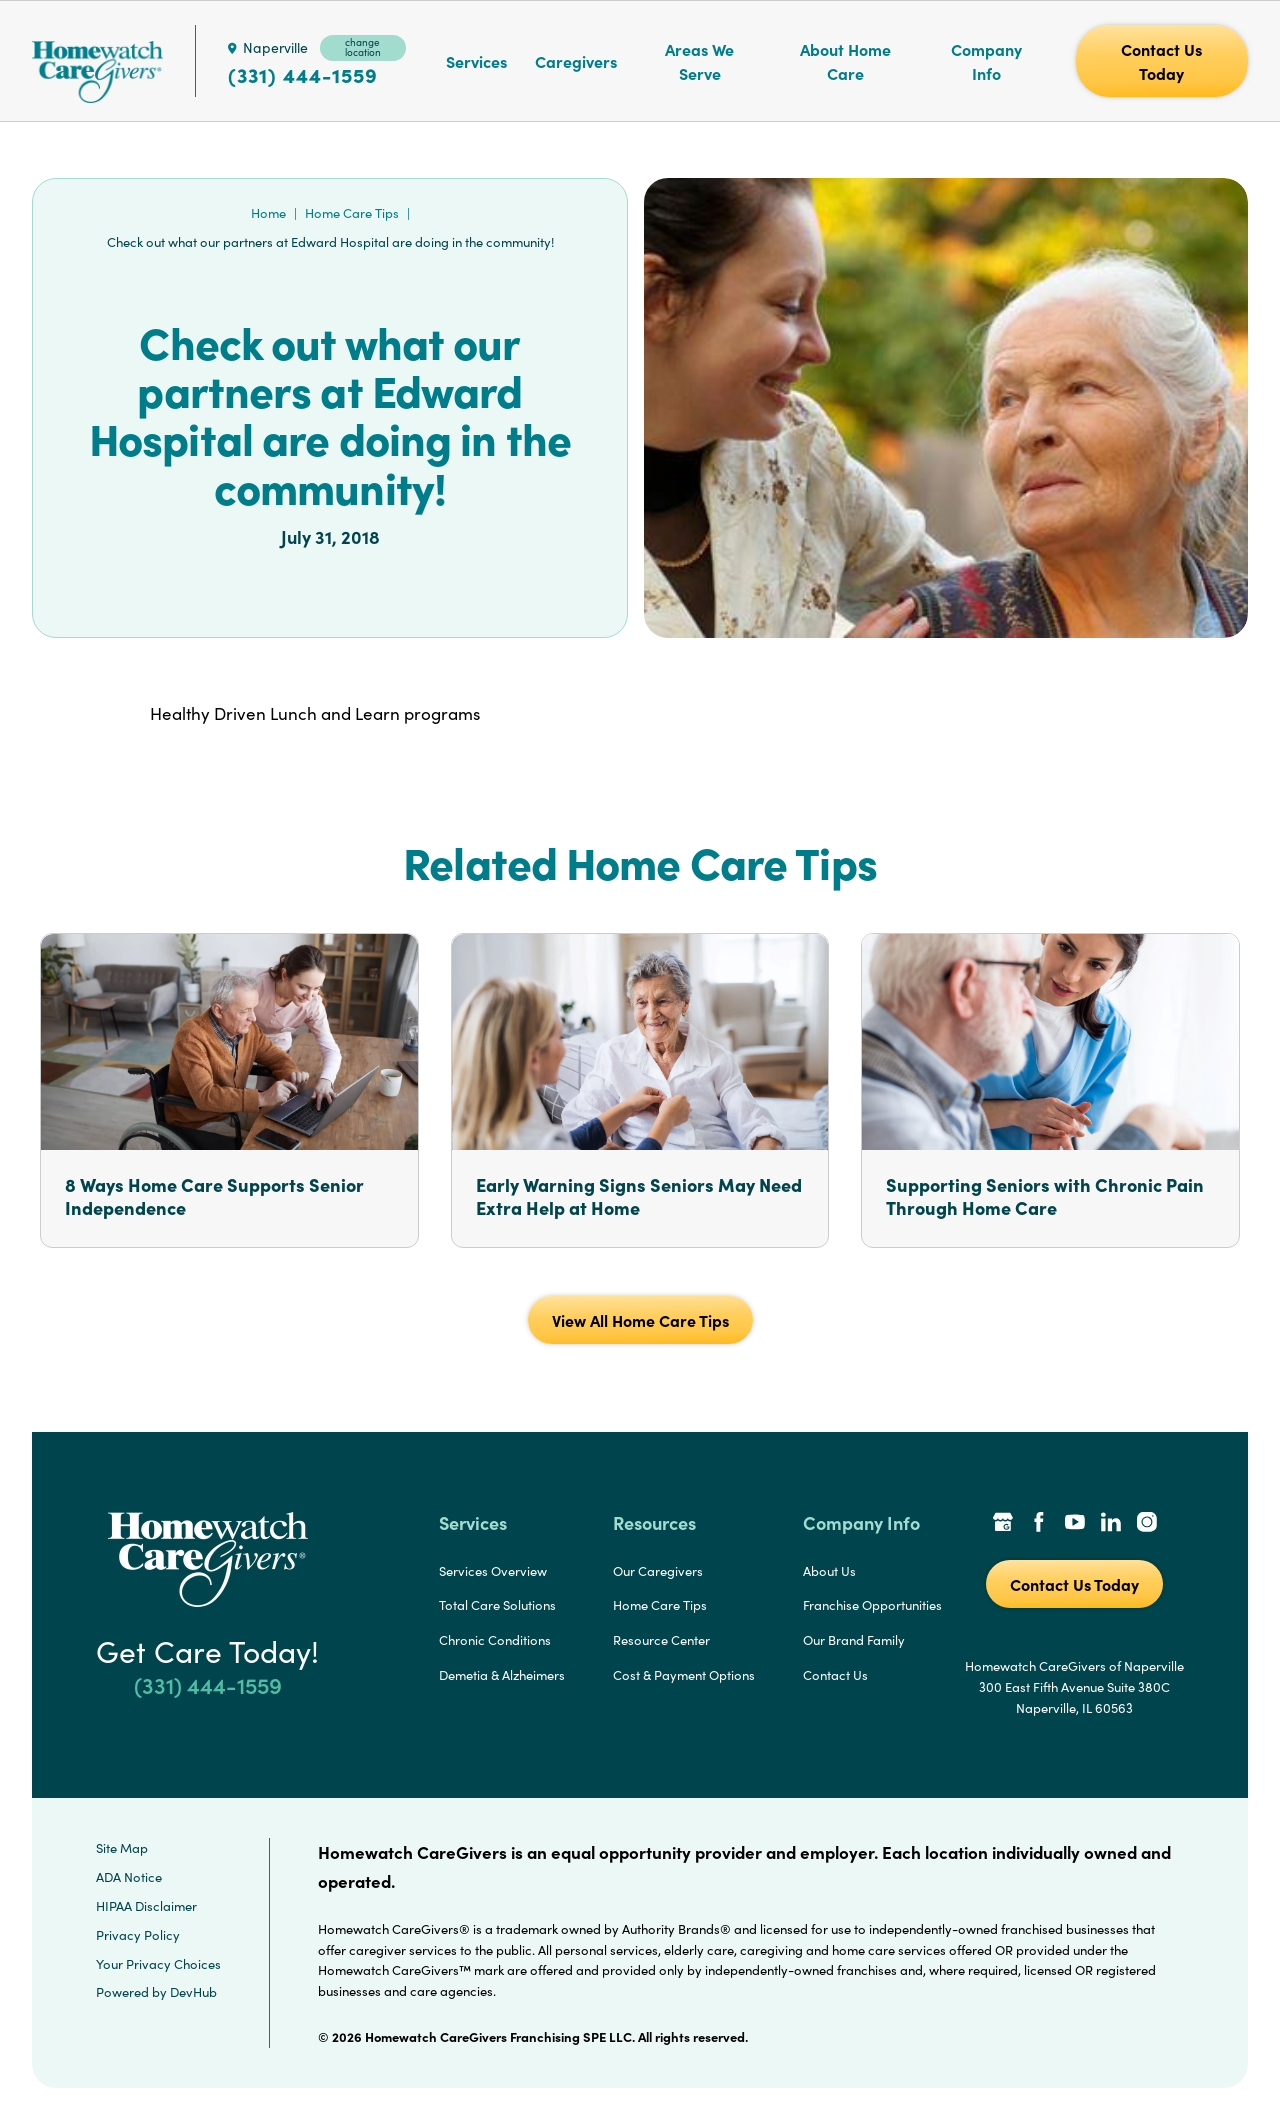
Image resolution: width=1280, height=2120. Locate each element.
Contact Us (835, 1675)
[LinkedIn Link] (1111, 1524)
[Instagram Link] (1147, 1524)
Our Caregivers (658, 1571)
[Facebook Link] (1039, 1524)
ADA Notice (129, 1877)
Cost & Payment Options (684, 1675)
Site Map (122, 1848)
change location (363, 47)
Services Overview (493, 1571)
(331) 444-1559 (303, 75)
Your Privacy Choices (158, 1964)
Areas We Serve (699, 61)
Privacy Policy (138, 1935)
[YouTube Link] (1075, 1524)
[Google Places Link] (1003, 1524)
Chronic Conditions (495, 1640)
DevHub (193, 1992)
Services (476, 61)
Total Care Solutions (497, 1605)
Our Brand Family (854, 1640)
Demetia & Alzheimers (502, 1675)
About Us (829, 1571)
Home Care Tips (352, 213)
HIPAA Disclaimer (146, 1906)
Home (268, 213)
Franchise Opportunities (872, 1605)
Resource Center (661, 1640)
